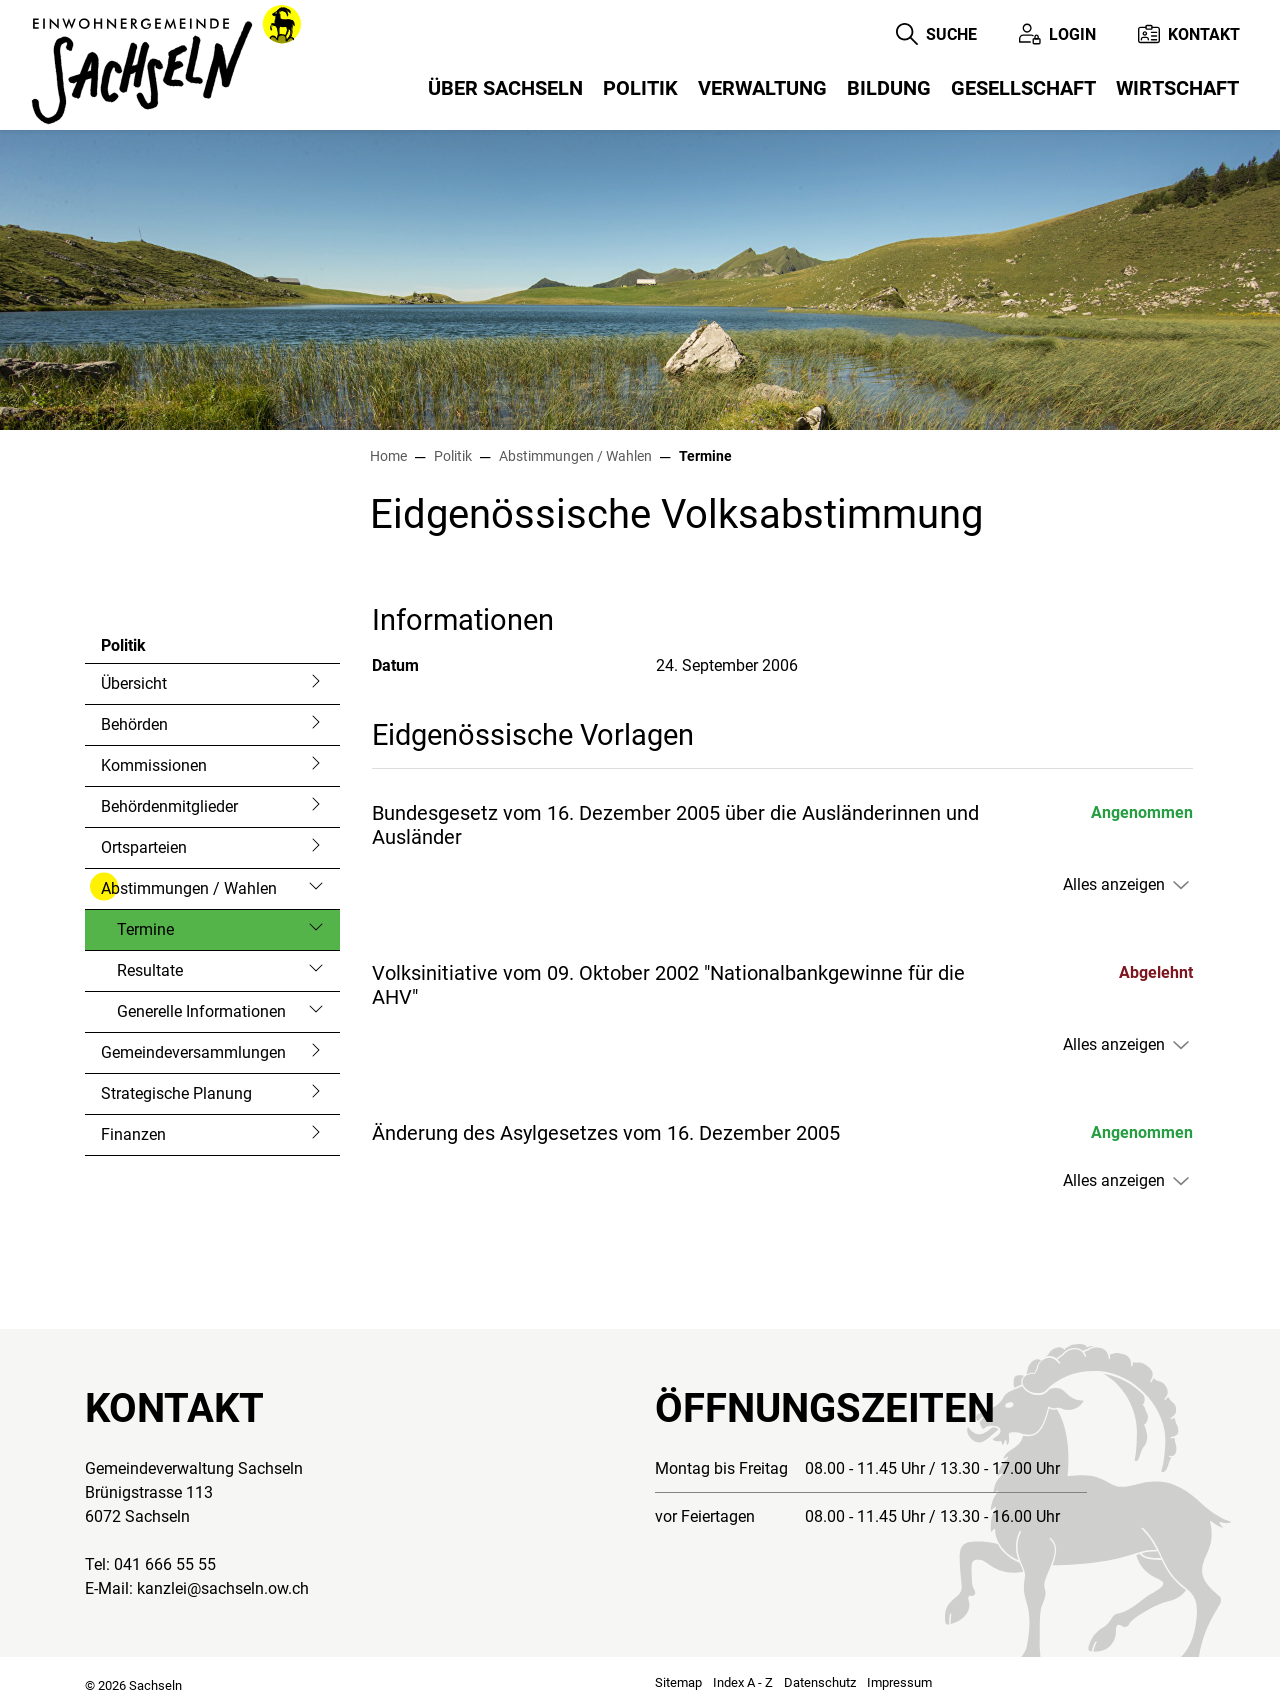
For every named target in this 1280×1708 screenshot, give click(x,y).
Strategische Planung (176, 1093)
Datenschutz (820, 1682)
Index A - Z (743, 1682)
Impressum (899, 1682)
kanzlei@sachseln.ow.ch (223, 1588)
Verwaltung (762, 88)
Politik (640, 88)
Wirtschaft (1177, 88)
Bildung (889, 88)
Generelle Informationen (201, 1011)
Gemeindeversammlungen (193, 1052)
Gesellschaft (1023, 88)
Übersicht (134, 683)
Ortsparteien (144, 847)
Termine (170, 935)
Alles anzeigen (1114, 884)
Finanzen (133, 1134)
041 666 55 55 (165, 1564)
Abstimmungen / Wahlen (189, 888)
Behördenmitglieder (169, 806)
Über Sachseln (505, 88)
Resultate (150, 970)
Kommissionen (154, 765)
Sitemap (678, 1682)
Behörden (134, 724)
